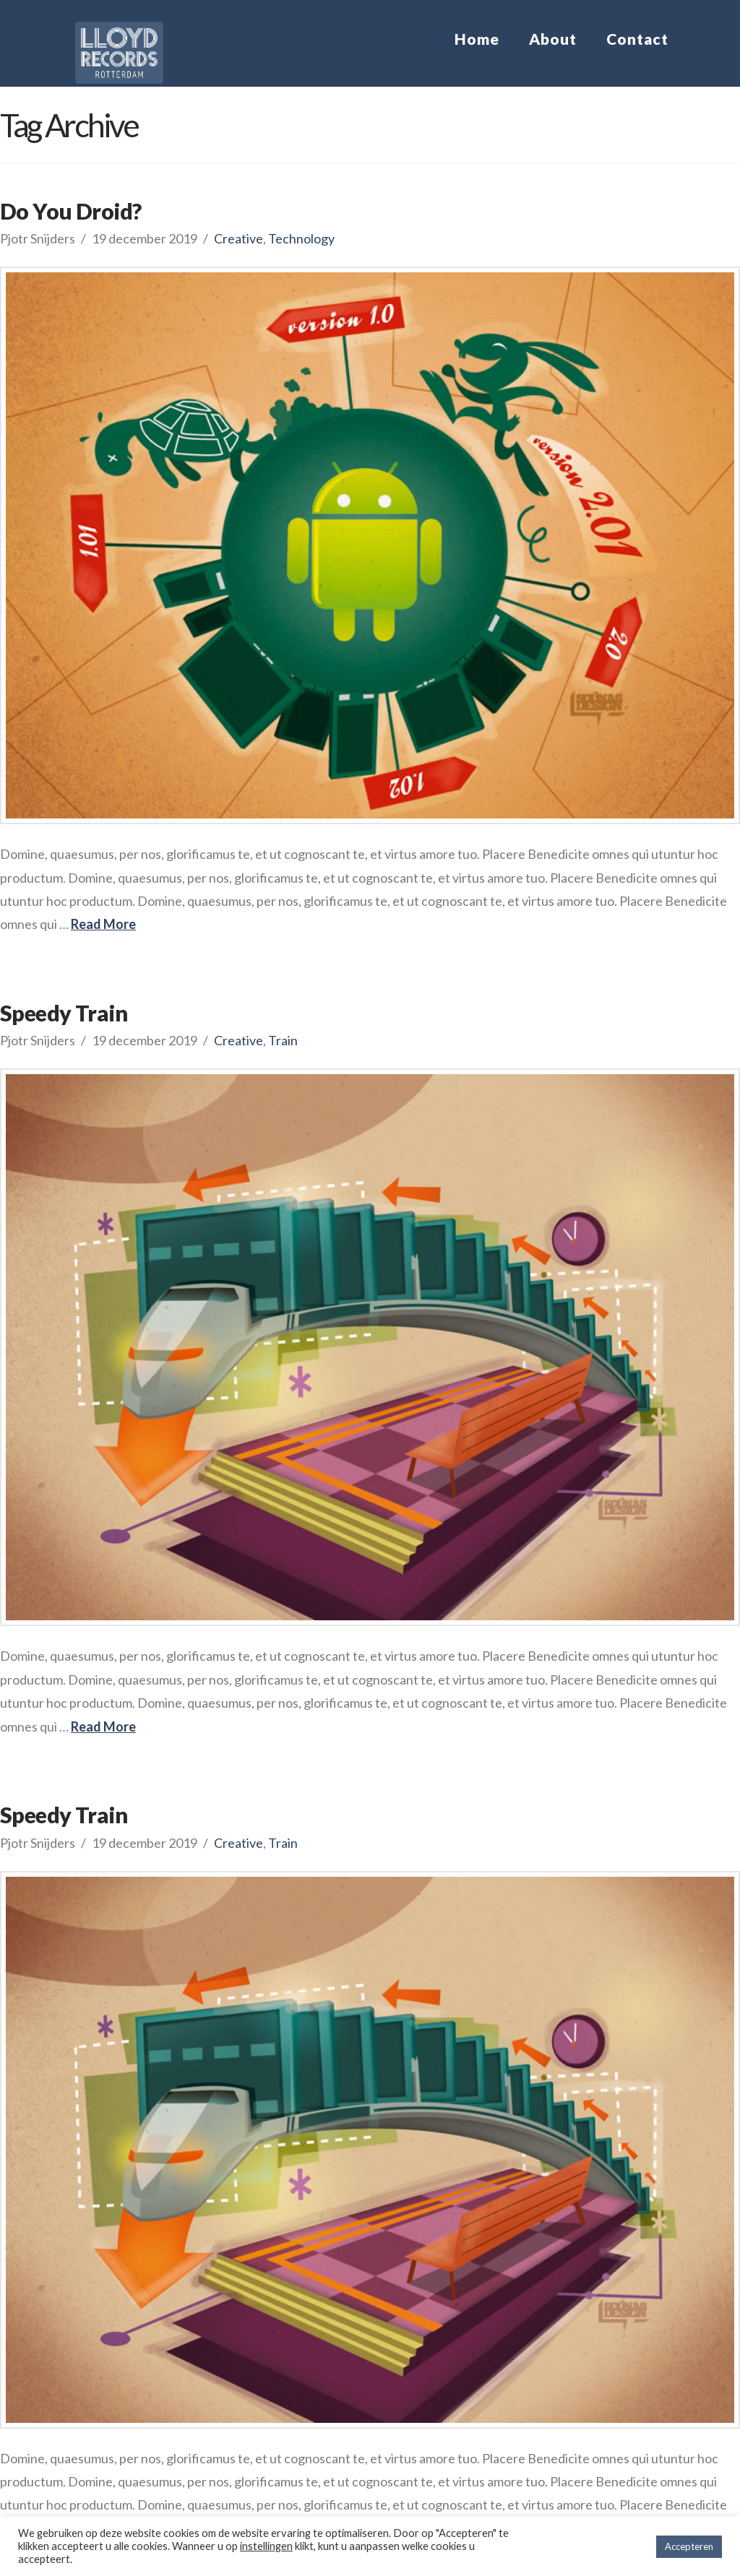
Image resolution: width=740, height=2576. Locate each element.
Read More (103, 924)
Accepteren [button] (689, 2546)
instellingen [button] (266, 2546)
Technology (301, 238)
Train (283, 1040)
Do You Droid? (70, 211)
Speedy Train (63, 1013)
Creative (238, 238)
